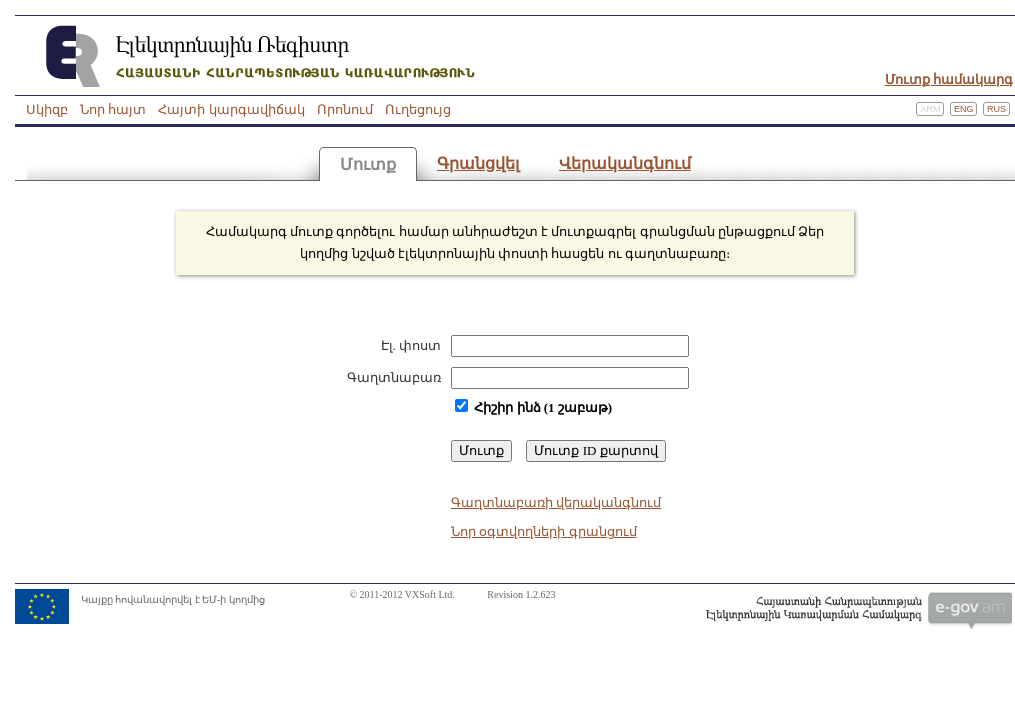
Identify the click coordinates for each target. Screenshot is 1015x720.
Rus (996, 109)
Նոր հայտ (113, 109)
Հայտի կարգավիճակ (231, 109)
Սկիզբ (47, 109)
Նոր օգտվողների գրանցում (544, 531)
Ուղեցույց (418, 109)
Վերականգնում (625, 163)
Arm (930, 109)
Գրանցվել (478, 163)
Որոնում (345, 109)
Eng (964, 109)
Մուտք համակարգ (949, 79)
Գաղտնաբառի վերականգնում (556, 502)
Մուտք (368, 164)
